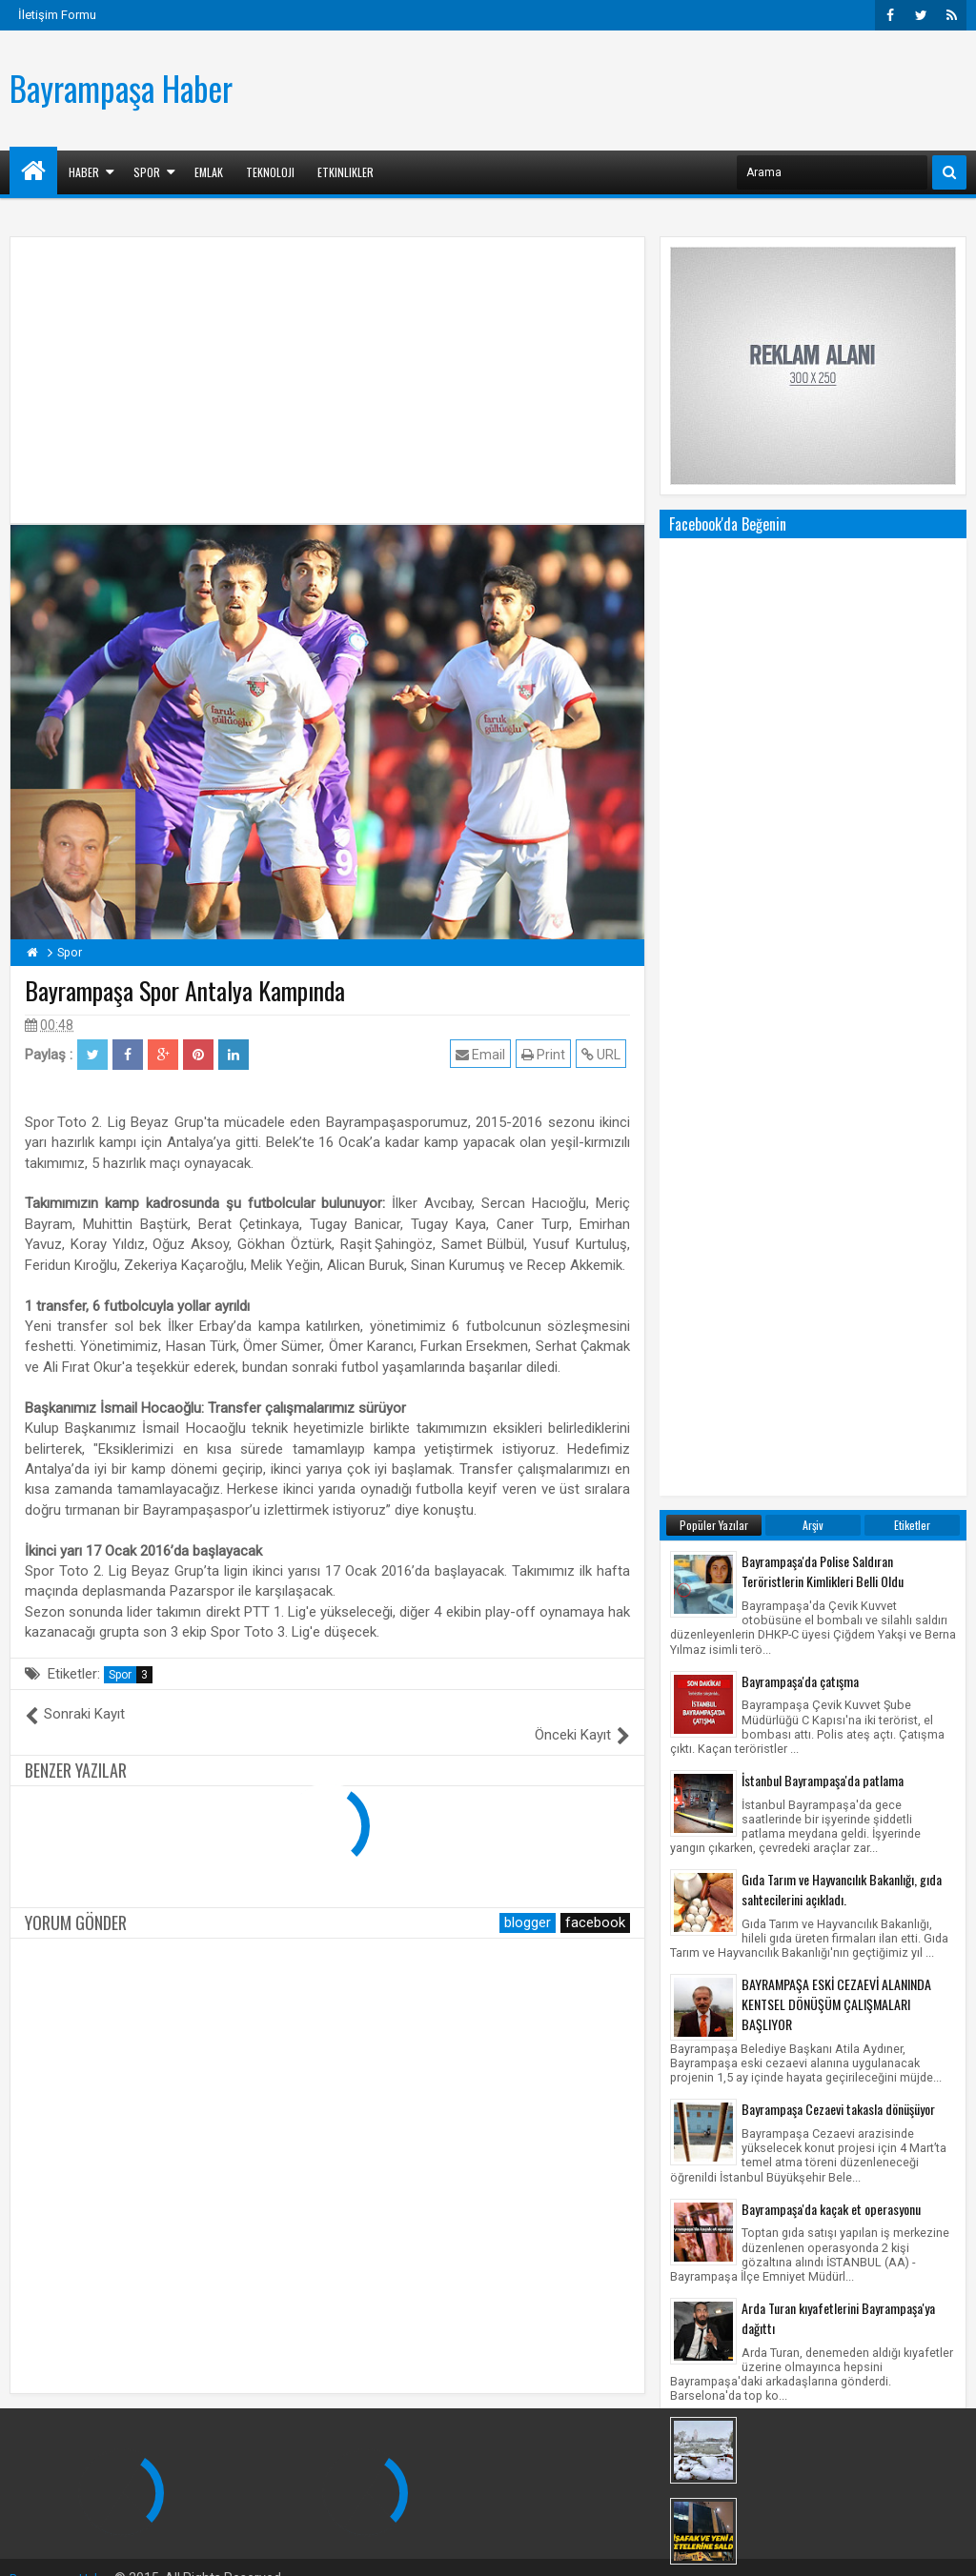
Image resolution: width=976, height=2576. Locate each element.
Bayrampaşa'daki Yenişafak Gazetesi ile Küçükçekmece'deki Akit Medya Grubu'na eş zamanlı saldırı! (848, 1761)
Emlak (208, 172)
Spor (146, 172)
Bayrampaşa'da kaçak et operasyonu (831, 1442)
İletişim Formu (57, 15)
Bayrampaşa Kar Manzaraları (813, 1660)
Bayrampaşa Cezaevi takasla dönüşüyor (838, 1342)
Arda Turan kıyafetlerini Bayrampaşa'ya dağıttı (838, 1551)
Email (484, 1054)
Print (547, 1054)
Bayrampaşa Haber (121, 87)
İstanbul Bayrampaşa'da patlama (823, 1013)
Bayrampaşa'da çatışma (800, 914)
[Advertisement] (619, 88)
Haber (84, 172)
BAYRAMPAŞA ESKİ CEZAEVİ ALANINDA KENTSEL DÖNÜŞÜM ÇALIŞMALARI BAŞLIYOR (836, 1237)
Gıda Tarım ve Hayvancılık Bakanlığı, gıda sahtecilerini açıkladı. (842, 1122)
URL (604, 1054)
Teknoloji (270, 172)
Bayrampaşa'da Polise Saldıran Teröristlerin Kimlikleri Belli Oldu (823, 804)
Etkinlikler (345, 172)
